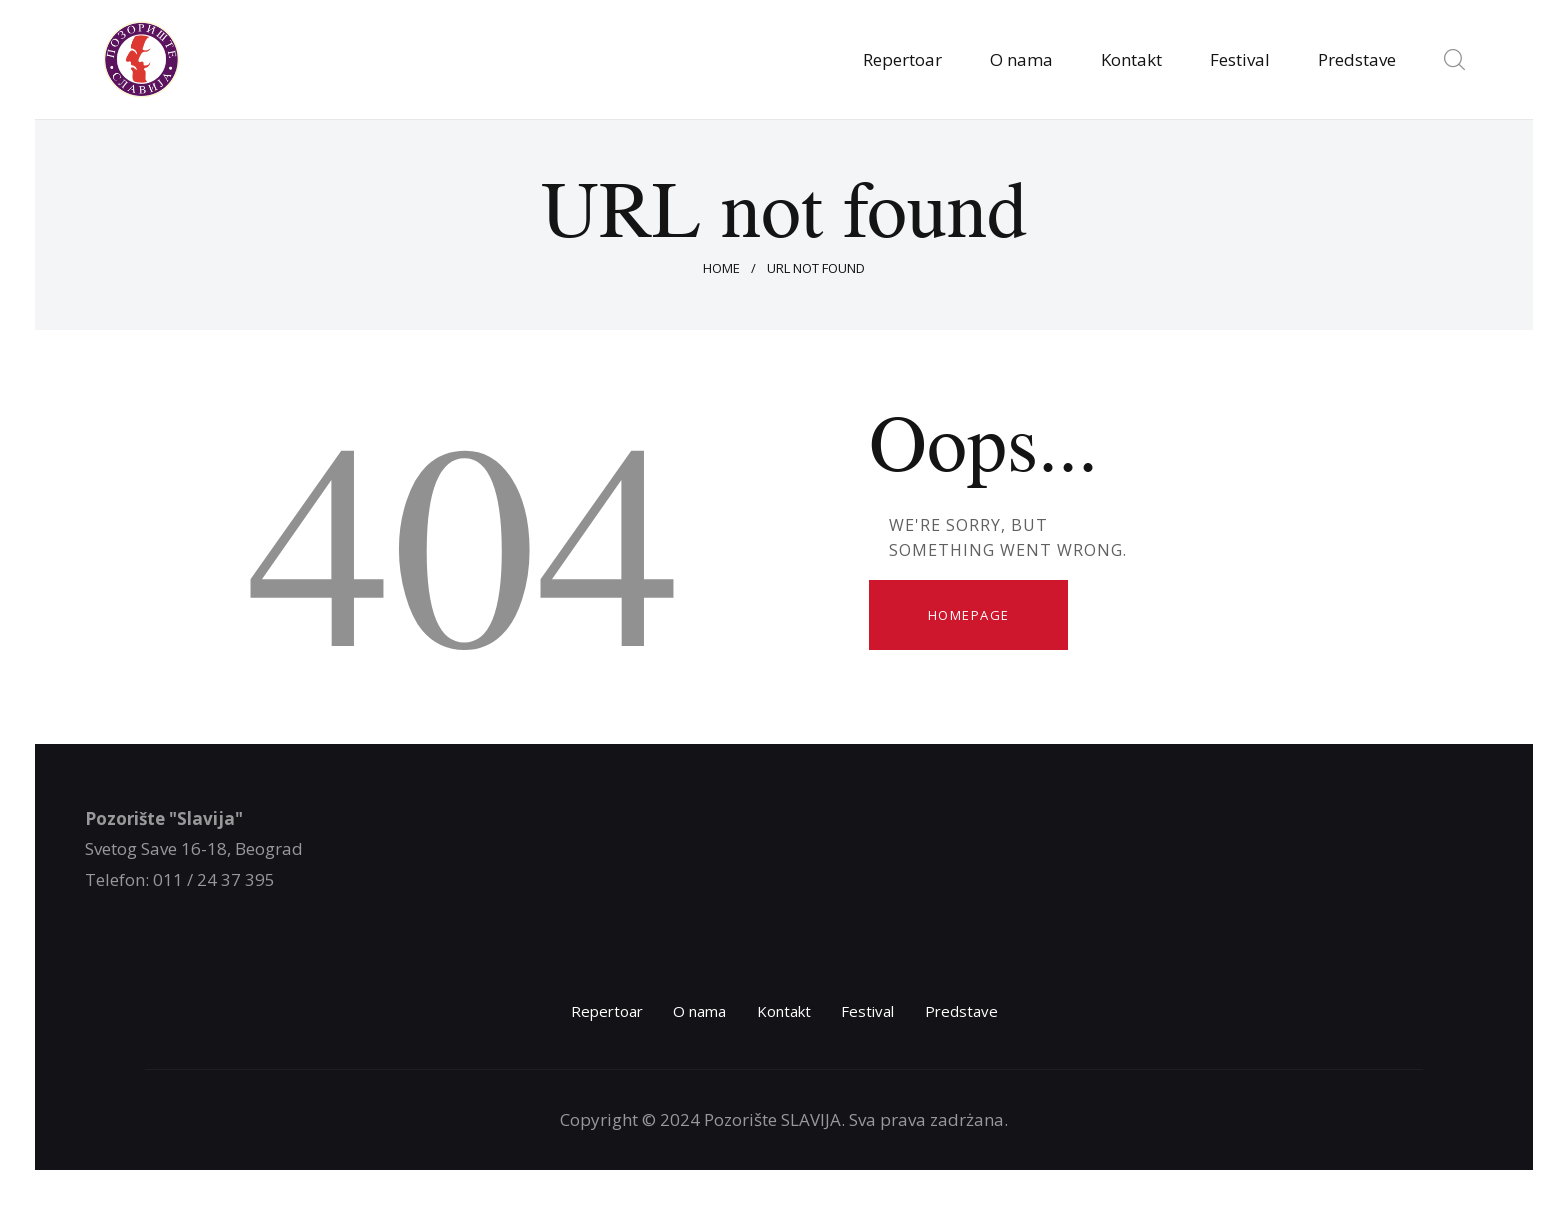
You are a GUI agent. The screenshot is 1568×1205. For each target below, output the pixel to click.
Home (721, 268)
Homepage (969, 615)
